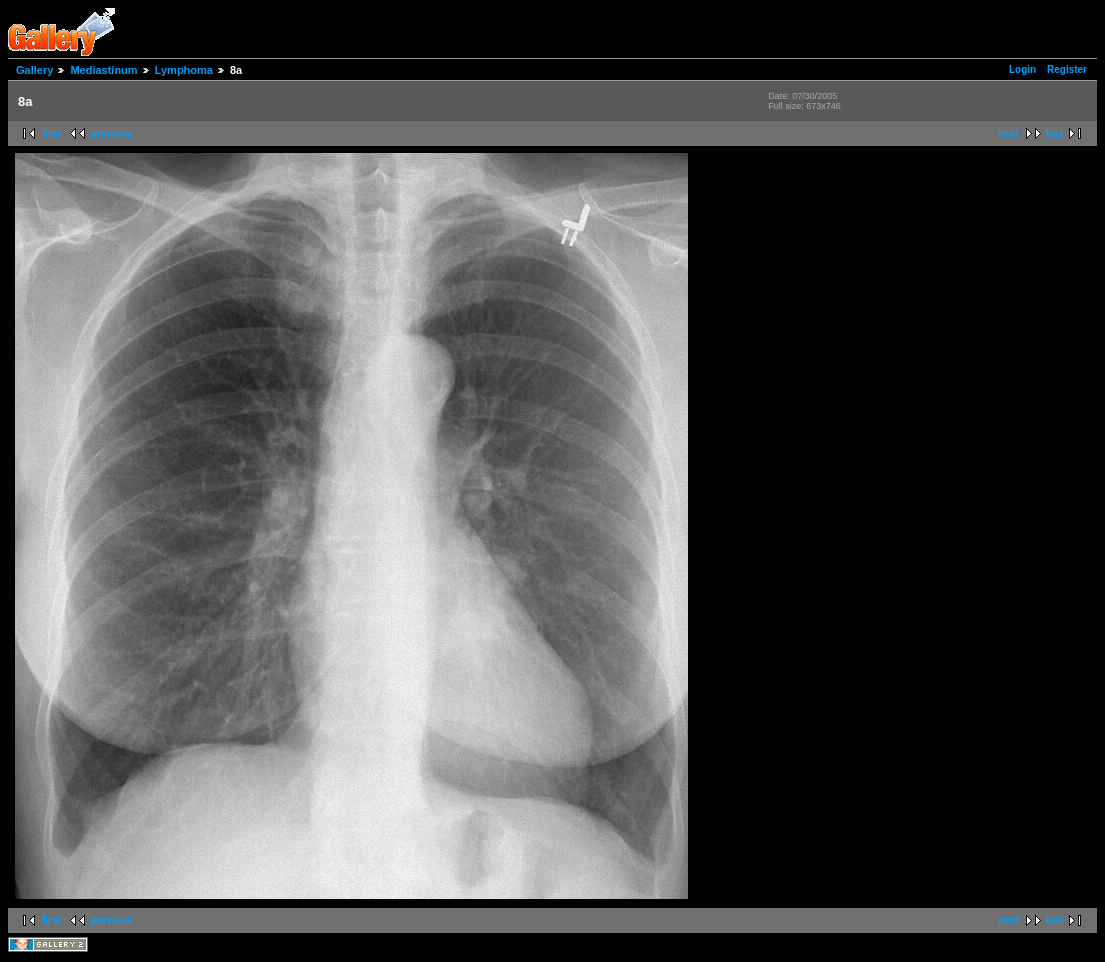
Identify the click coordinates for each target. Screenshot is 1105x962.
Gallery (34, 70)
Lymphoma (184, 70)
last (1054, 133)
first (51, 133)
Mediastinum (103, 70)
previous (112, 133)
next (1008, 133)
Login (1022, 69)
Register (1067, 69)
